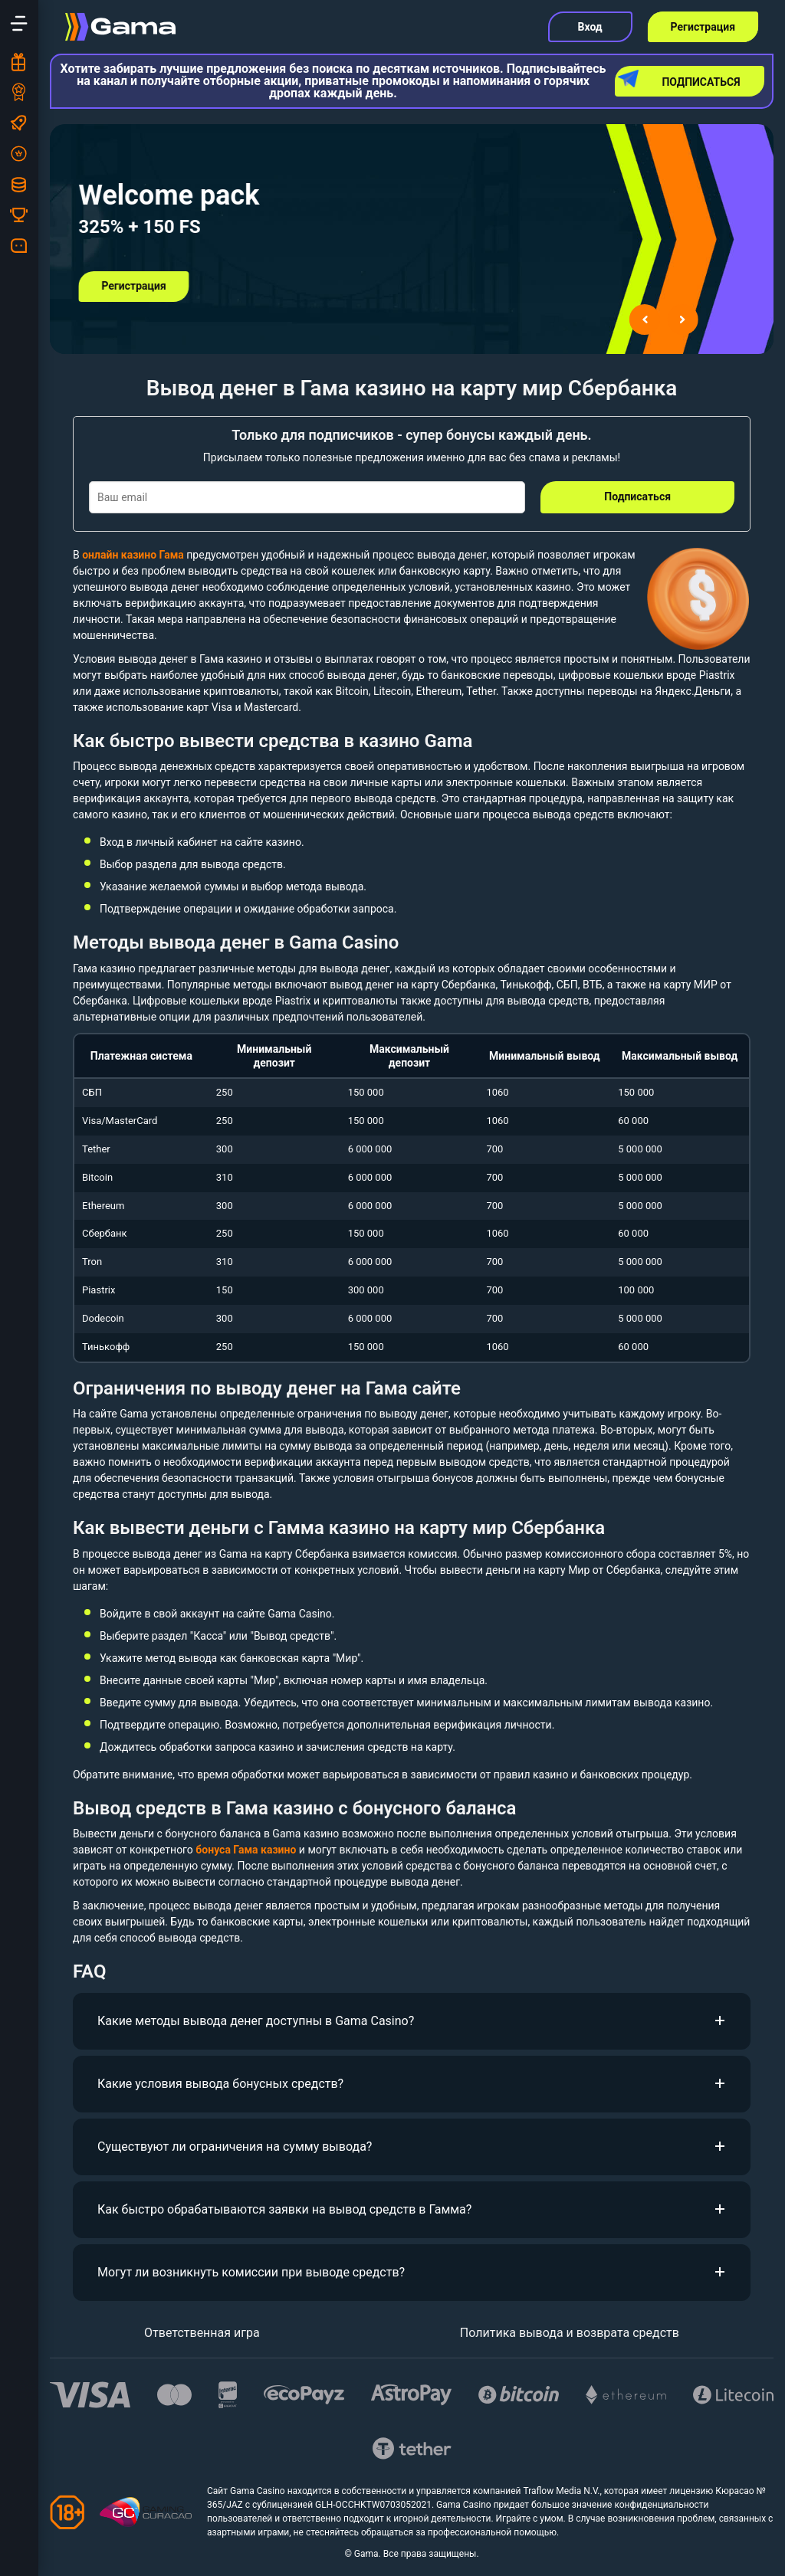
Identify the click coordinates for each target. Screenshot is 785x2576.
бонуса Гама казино (245, 1850)
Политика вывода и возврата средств (569, 2332)
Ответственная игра (202, 2332)
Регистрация (703, 27)
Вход (590, 27)
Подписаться (680, 79)
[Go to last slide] (644, 319)
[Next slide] (683, 319)
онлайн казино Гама (133, 555)
